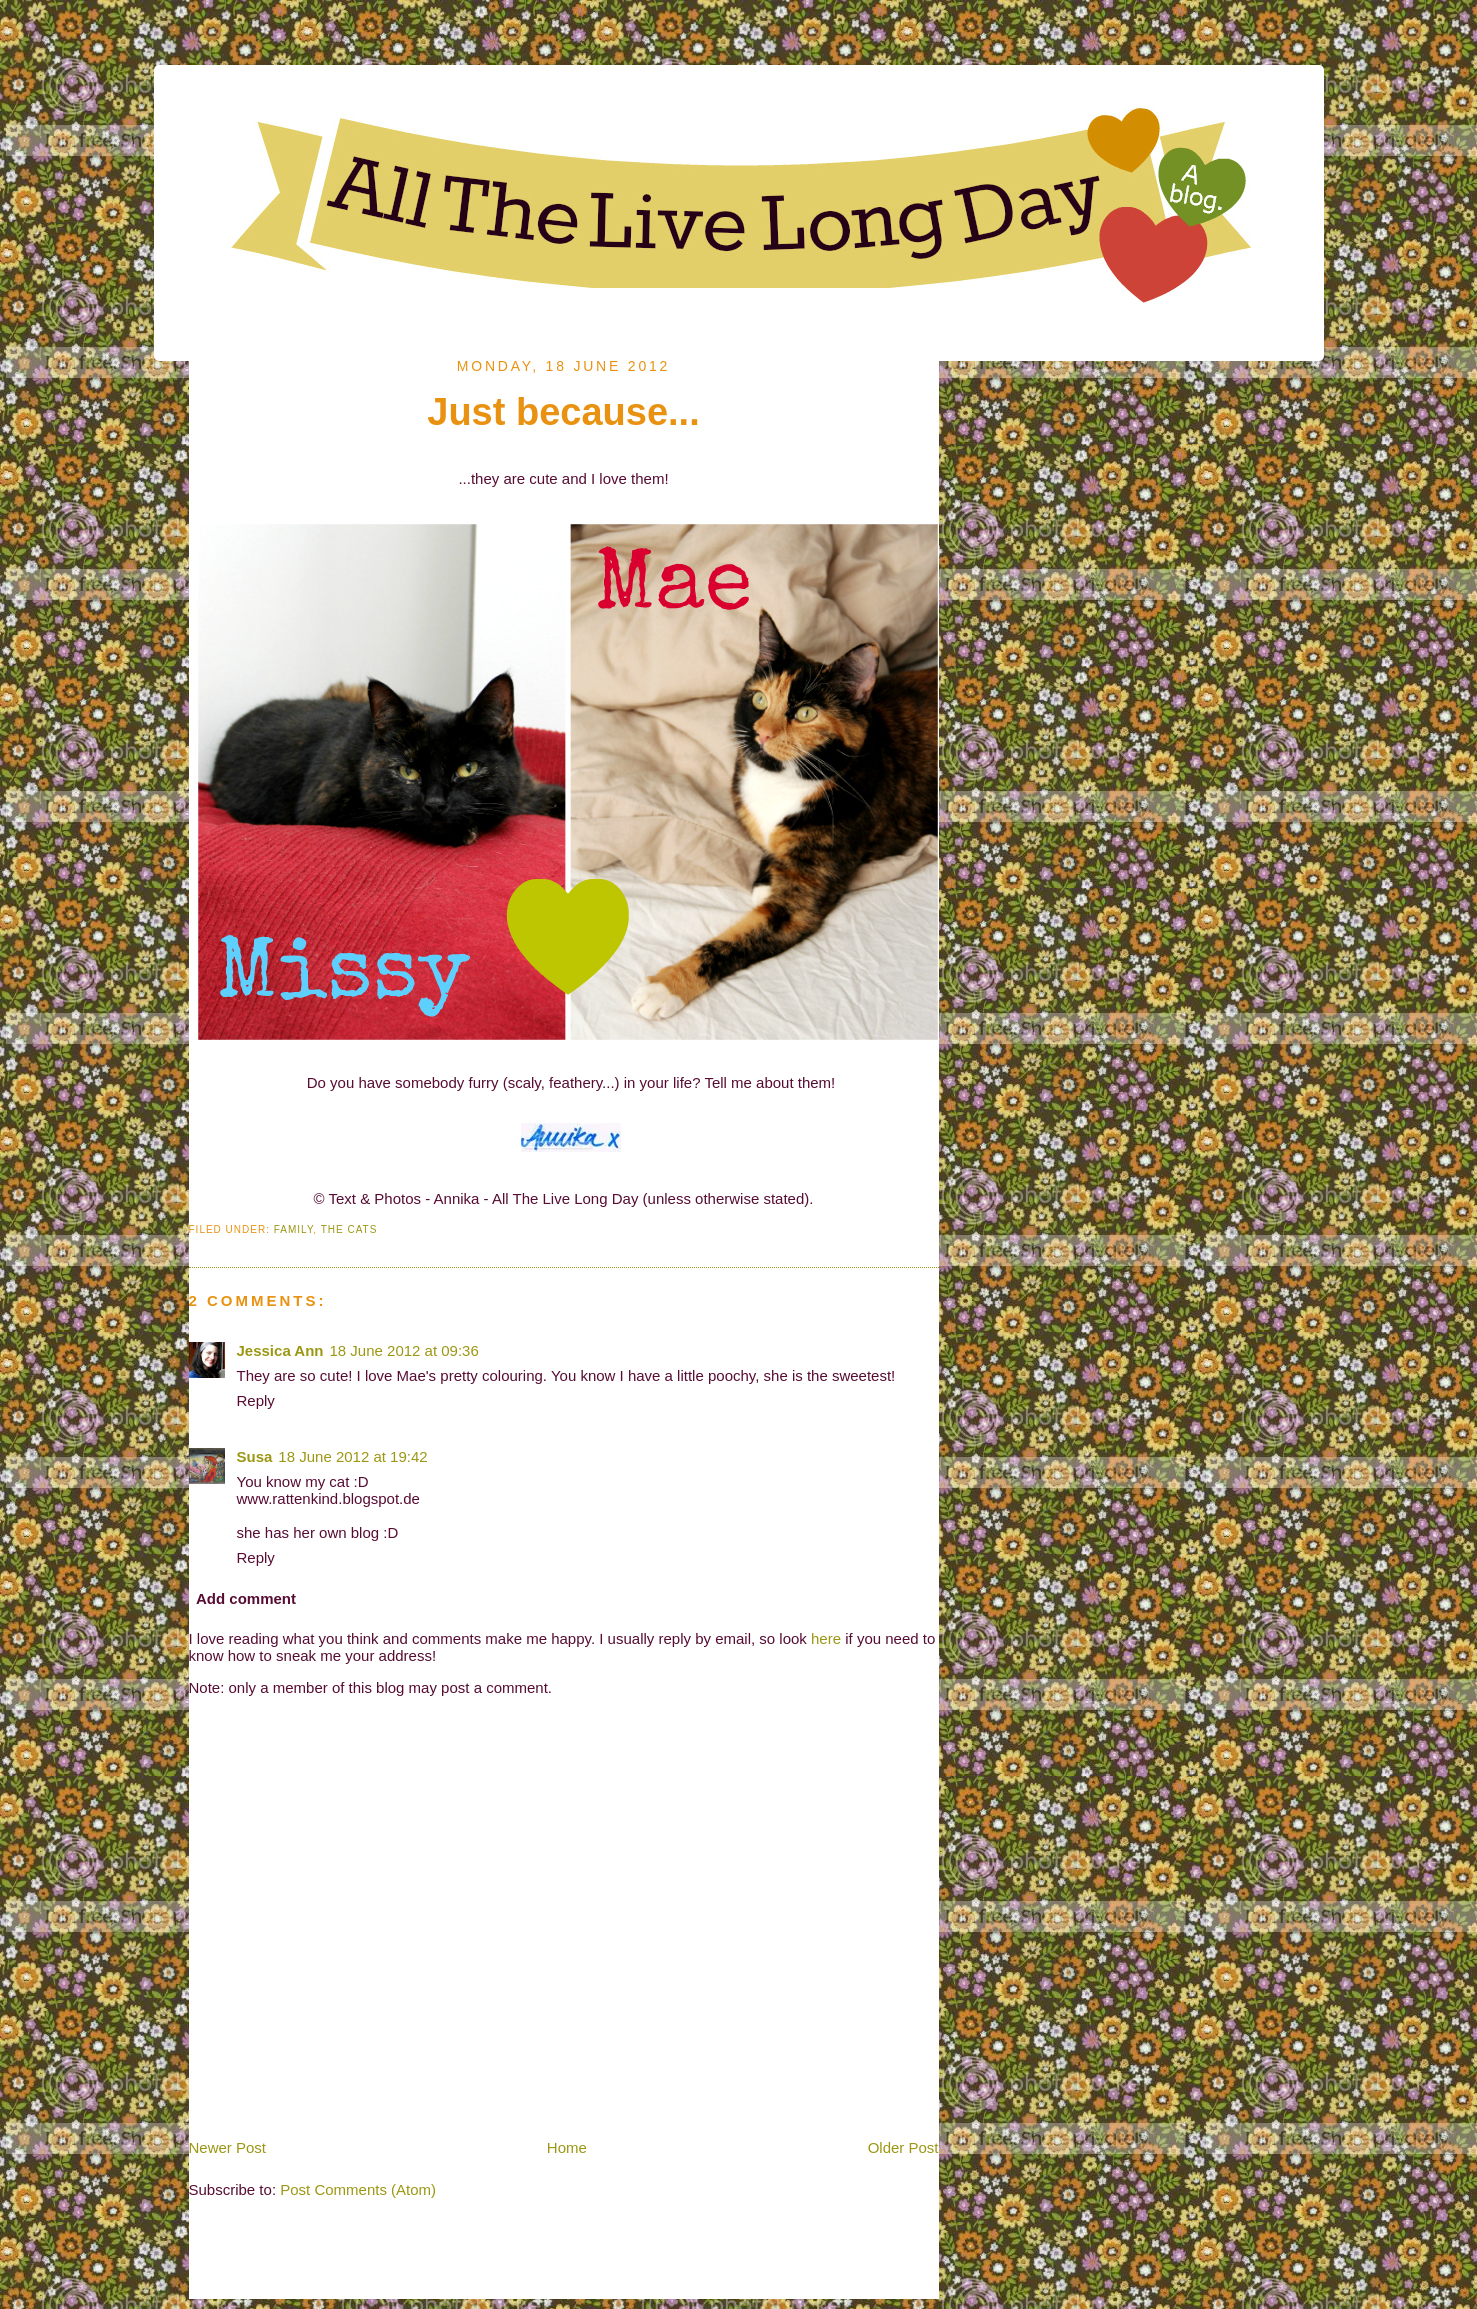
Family (294, 1229)
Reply (256, 1400)
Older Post (903, 2147)
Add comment (246, 1598)
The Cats (349, 1229)
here (826, 1638)
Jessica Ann (280, 1350)
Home (567, 2147)
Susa (255, 1456)
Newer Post (228, 2147)
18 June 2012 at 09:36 (404, 1350)
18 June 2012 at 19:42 (352, 1456)
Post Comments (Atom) (358, 2189)
